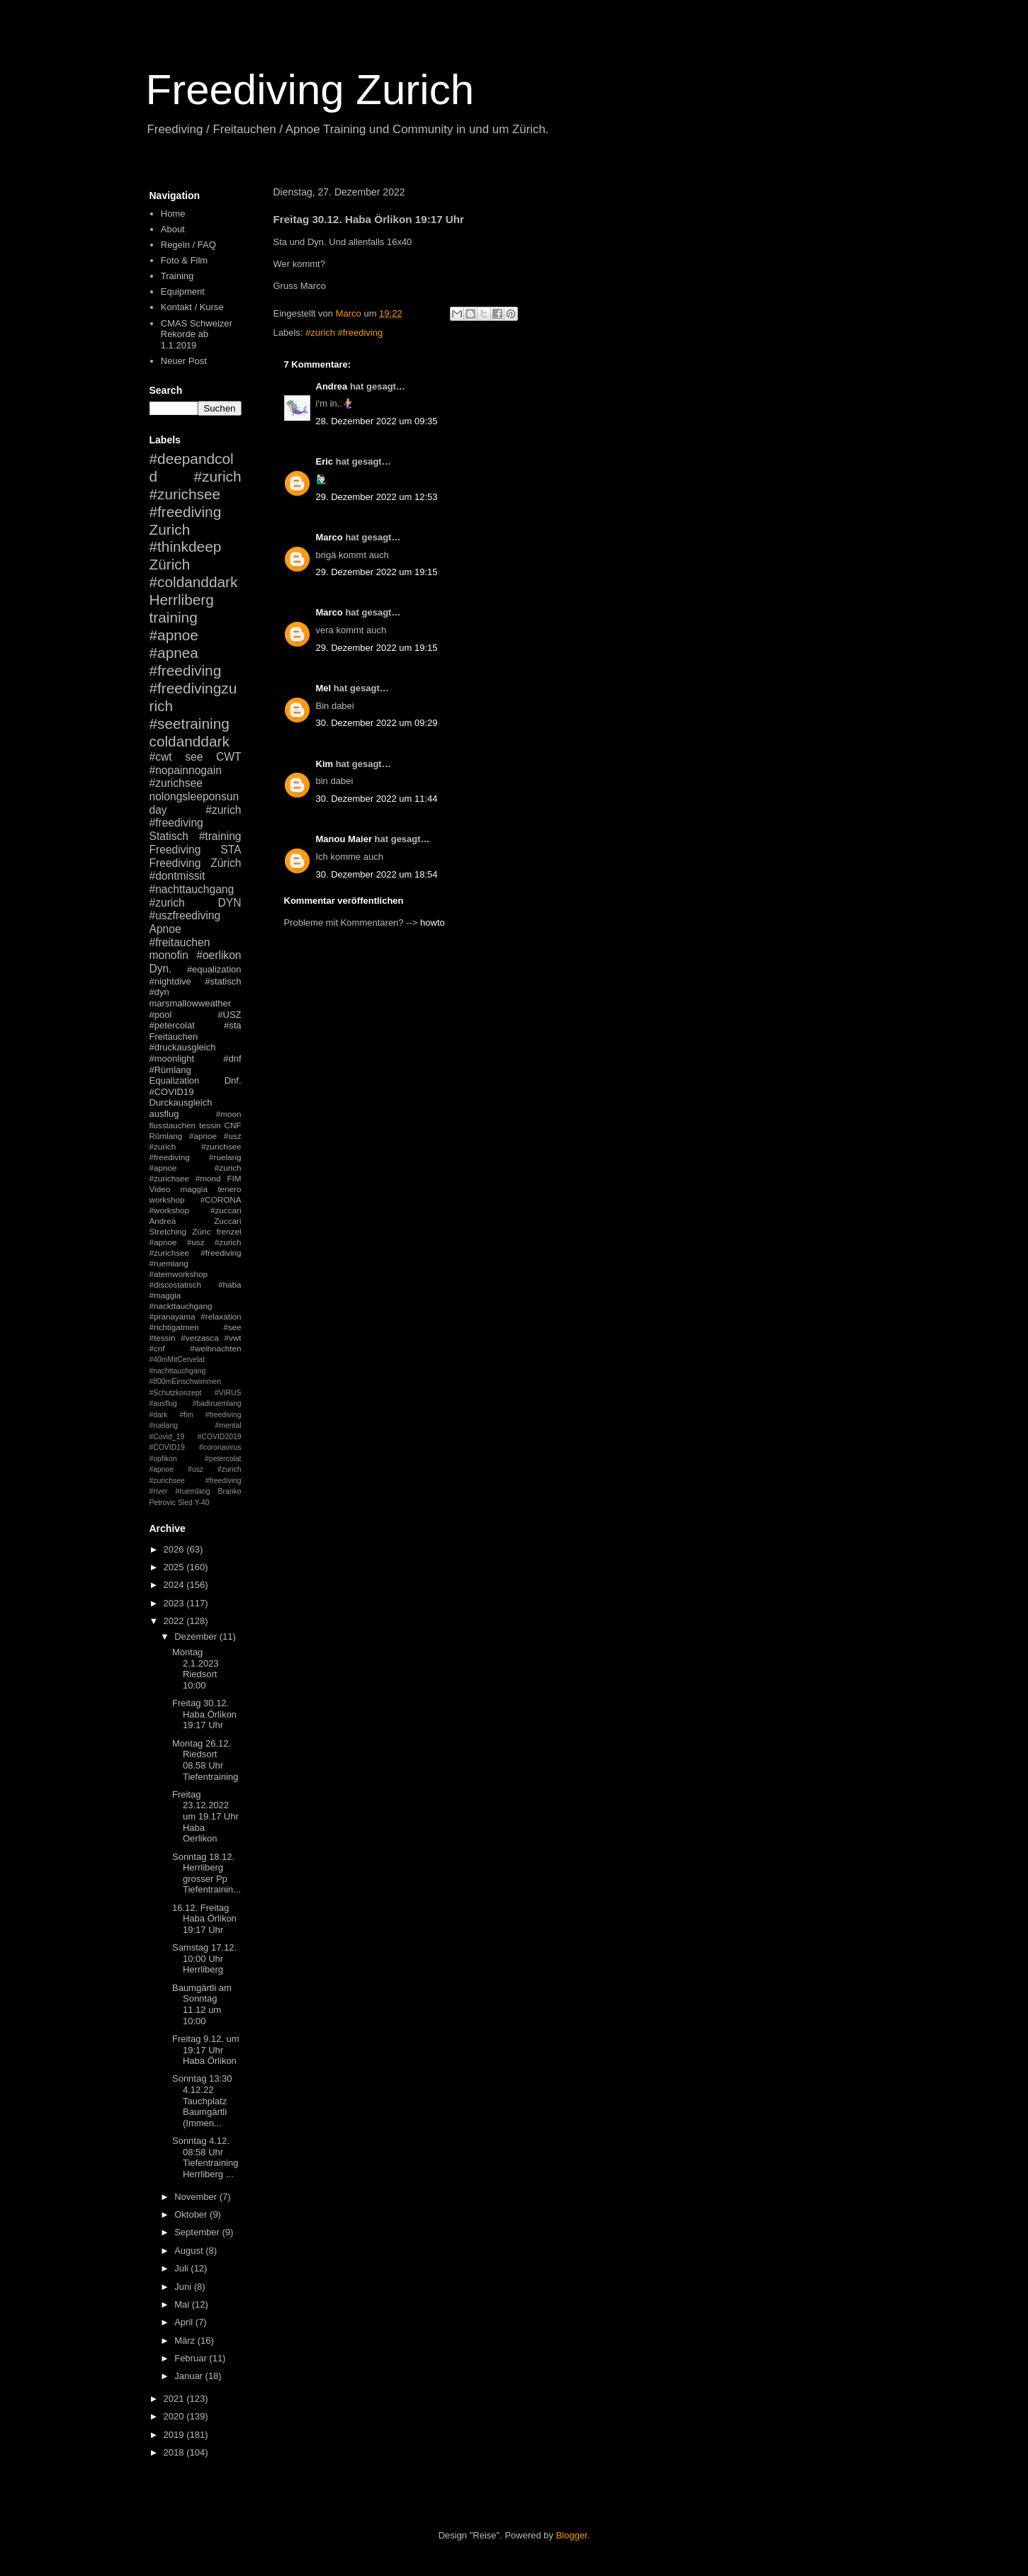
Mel (324, 688)
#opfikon (163, 1459)
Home (173, 213)
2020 (175, 2416)
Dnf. (233, 1080)
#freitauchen (179, 942)
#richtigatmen (174, 1327)
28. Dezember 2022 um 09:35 (377, 421)
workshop (167, 1199)
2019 (175, 2434)
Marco (329, 537)
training (173, 617)
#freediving (185, 670)
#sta (233, 1025)
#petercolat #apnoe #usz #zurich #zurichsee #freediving (195, 1470)
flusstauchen (172, 1125)
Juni (183, 2286)
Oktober (192, 2214)
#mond (208, 1178)
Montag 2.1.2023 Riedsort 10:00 (195, 1669)
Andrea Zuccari (195, 1220)
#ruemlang (192, 1491)
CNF (232, 1125)
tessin (210, 1125)
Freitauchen (173, 1036)
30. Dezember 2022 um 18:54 (377, 874)
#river (158, 1491)
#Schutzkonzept (175, 1393)
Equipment (183, 291)
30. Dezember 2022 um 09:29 (377, 722)
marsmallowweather (190, 1003)
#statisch (223, 981)
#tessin (162, 1337)
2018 (175, 2452)
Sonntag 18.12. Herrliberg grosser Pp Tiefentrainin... (206, 1873)
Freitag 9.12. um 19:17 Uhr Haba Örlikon (205, 2049)
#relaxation (220, 1316)
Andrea (332, 386)
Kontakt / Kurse (192, 307)
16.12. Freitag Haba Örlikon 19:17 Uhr (204, 1918)
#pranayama (172, 1316)
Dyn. (160, 969)
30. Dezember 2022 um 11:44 (377, 798)
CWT (229, 757)
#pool (160, 1014)
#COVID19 (171, 1091)
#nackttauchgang (181, 1305)
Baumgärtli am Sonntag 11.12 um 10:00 (202, 2004)
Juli (182, 2268)
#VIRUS (228, 1393)
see (194, 757)
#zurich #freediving (344, 332)
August (189, 2250)
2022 (175, 1621)
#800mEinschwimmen (185, 1381)
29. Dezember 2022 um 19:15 (377, 572)
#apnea (173, 653)
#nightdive (170, 981)
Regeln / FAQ (188, 244)
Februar (191, 2358)
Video (160, 1188)
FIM (234, 1178)
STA (230, 850)
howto (432, 922)
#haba (230, 1284)
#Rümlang (170, 1070)
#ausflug (163, 1403)
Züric (201, 1231)
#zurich (167, 903)
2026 (175, 1549)
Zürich (170, 564)
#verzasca (199, 1337)
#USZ (229, 1014)
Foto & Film (184, 260)
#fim (186, 1415)
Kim (325, 764)
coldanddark (189, 741)
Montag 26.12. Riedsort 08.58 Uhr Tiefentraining (205, 1760)
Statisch (168, 836)
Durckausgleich (181, 1102)
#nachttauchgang (192, 889)
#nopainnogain (185, 770)
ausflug (164, 1113)
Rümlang (166, 1135)
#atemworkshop (178, 1273)
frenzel (228, 1231)
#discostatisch (175, 1284)
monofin (168, 955)
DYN (230, 903)
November (197, 2196)
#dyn (159, 992)
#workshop (169, 1210)
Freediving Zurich (310, 89)
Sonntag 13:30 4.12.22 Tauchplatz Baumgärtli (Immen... (202, 2100)
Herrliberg (181, 599)
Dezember (197, 1636)
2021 (175, 2398)
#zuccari (226, 1210)
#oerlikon (218, 955)
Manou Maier (344, 839)
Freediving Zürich (195, 863)
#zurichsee (176, 783)
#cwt (160, 757)
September (198, 2232)
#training (220, 836)
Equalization (174, 1080)
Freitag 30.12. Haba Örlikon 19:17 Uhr (204, 1714)
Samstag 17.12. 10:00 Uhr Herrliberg (204, 1958)
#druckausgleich (182, 1047)
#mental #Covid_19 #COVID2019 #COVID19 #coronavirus (195, 1436)
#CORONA (221, 1199)
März (186, 2340)
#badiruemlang (217, 1403)
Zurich (170, 529)
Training (177, 276)
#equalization (214, 969)
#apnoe (173, 635)
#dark (158, 1415)
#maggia (165, 1295)
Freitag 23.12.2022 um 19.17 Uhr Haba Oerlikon (205, 1816)
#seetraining (189, 723)
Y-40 (202, 1503)
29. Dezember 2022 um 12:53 (377, 497)
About (173, 229)
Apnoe (165, 929)
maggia (194, 1188)
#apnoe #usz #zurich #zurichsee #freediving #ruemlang (195, 1252)
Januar (189, 2376)
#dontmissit (177, 876)
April (185, 2322)
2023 (175, 1603)
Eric (325, 461)
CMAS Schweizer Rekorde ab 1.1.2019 (196, 334)
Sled (185, 1503)
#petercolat (172, 1025)
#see (232, 1327)
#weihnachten (215, 1348)
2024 (175, 1584)
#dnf (232, 1058)
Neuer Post (184, 361)
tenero (229, 1188)
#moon (229, 1113)
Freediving (175, 850)
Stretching (168, 1231)
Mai (183, 2304)
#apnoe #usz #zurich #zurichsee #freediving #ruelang (195, 1146)
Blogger (571, 2535)
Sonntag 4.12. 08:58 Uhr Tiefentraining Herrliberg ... (205, 2157)
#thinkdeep (185, 546)
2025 (175, 1567)
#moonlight (172, 1058)
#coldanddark (193, 582)
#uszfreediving (185, 915)
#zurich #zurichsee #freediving (195, 494)
